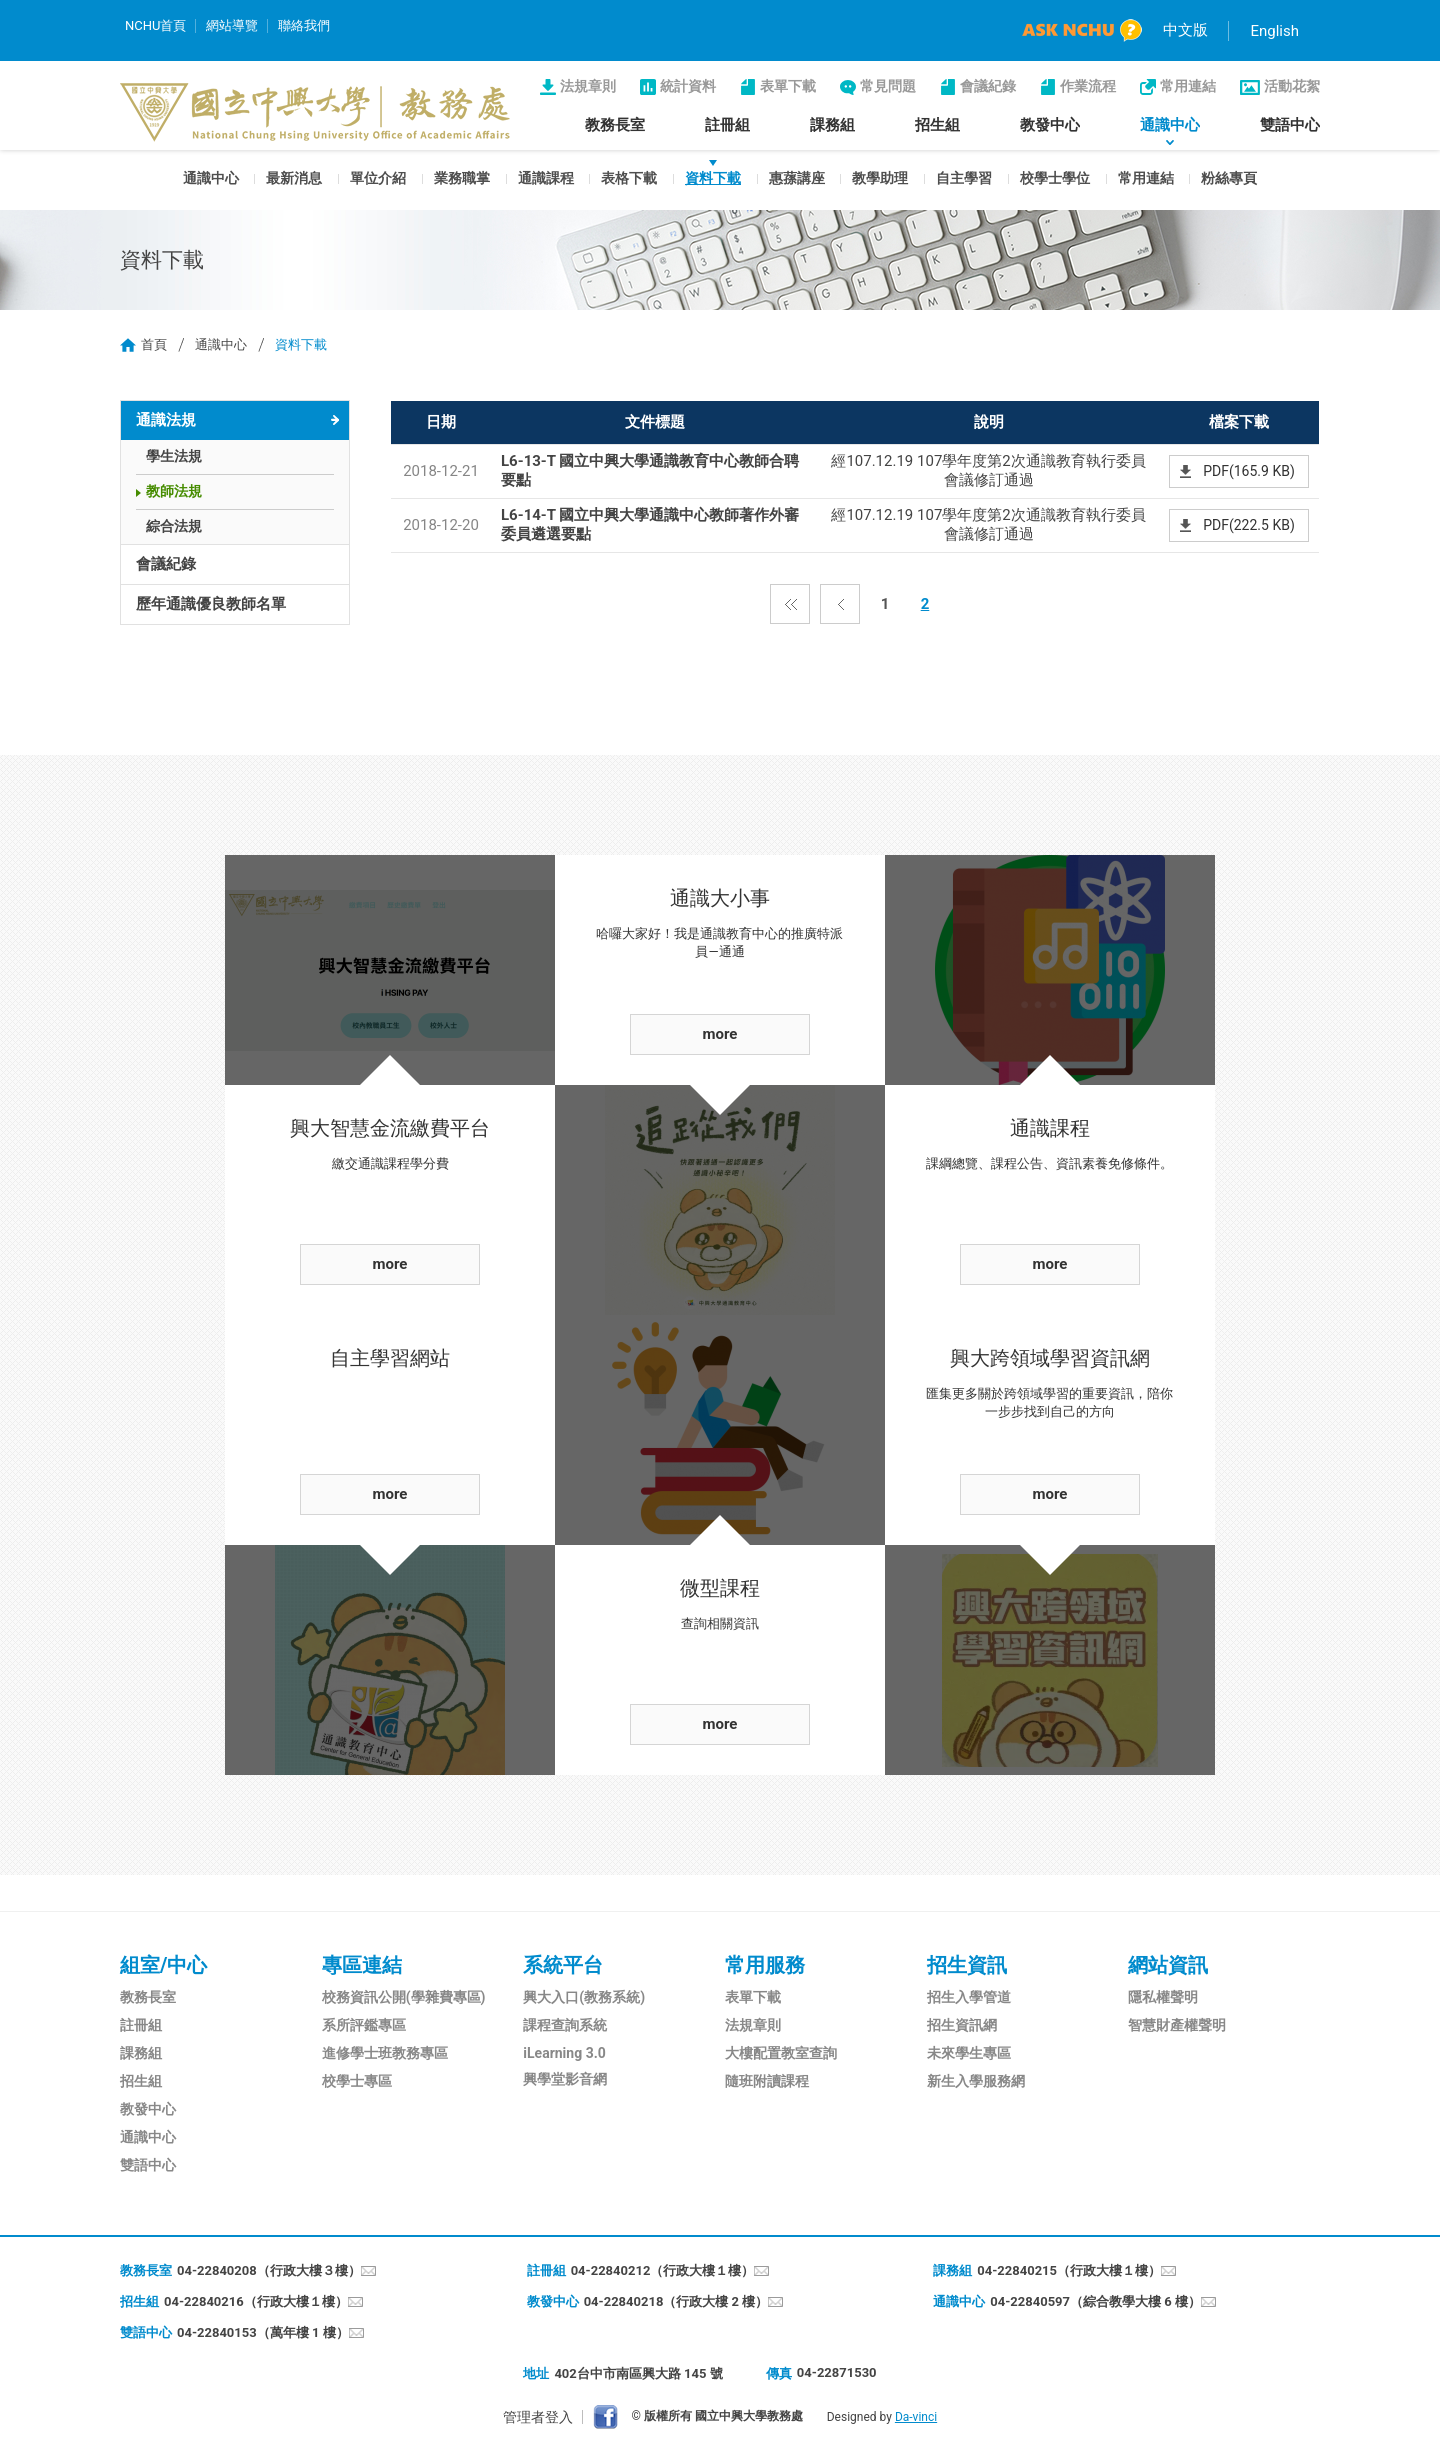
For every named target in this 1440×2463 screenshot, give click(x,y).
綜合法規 (174, 526)
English (1274, 31)
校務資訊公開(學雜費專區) (404, 1997)
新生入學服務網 (976, 2081)
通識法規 (166, 420)
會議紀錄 (988, 86)
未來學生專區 (969, 2053)
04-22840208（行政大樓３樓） (269, 2270)
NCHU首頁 (155, 25)
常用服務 (765, 1965)
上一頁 (840, 604)
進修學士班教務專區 (385, 2053)
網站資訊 (1168, 1965)
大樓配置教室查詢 (781, 2053)
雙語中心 (1290, 125)
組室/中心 (163, 1965)
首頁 (154, 344)
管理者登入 (538, 2417)
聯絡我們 (304, 25)
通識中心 (1170, 125)
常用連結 (1188, 86)
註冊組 (727, 125)
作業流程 (1088, 86)
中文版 (1185, 30)
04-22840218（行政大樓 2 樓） (676, 2301)
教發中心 (1050, 125)
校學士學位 (1055, 178)
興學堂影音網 (565, 2079)
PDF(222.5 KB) (1249, 525)
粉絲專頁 (1229, 178)
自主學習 (964, 178)
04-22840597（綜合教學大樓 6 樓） (1095, 2301)
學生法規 (174, 456)
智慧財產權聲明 (1177, 2025)
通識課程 (546, 178)
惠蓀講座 (797, 178)
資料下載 (713, 178)
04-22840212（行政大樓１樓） (663, 2270)
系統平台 (563, 1965)
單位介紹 (378, 178)
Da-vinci (916, 2417)
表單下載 (788, 86)
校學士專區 (357, 2081)
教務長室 (615, 125)
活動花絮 (1292, 86)
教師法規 (174, 491)
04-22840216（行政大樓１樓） (256, 2301)
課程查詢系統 (565, 2025)
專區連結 (362, 1965)
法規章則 (588, 86)
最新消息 (294, 178)
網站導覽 (232, 25)
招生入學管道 (969, 1997)
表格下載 (629, 178)
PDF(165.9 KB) (1249, 471)
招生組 (937, 125)
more (390, 1264)
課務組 (832, 125)
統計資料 (688, 86)
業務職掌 (462, 178)
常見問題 (888, 86)
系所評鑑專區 (364, 2025)
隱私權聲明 (1163, 1997)
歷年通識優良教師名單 (211, 604)
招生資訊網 (962, 2025)
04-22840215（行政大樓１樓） (1069, 2270)
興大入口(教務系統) (584, 1997)
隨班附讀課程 (767, 2081)
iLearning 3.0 (564, 2053)
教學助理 (880, 178)
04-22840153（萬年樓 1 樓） (263, 2332)
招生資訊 (967, 1965)
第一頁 (790, 604)
